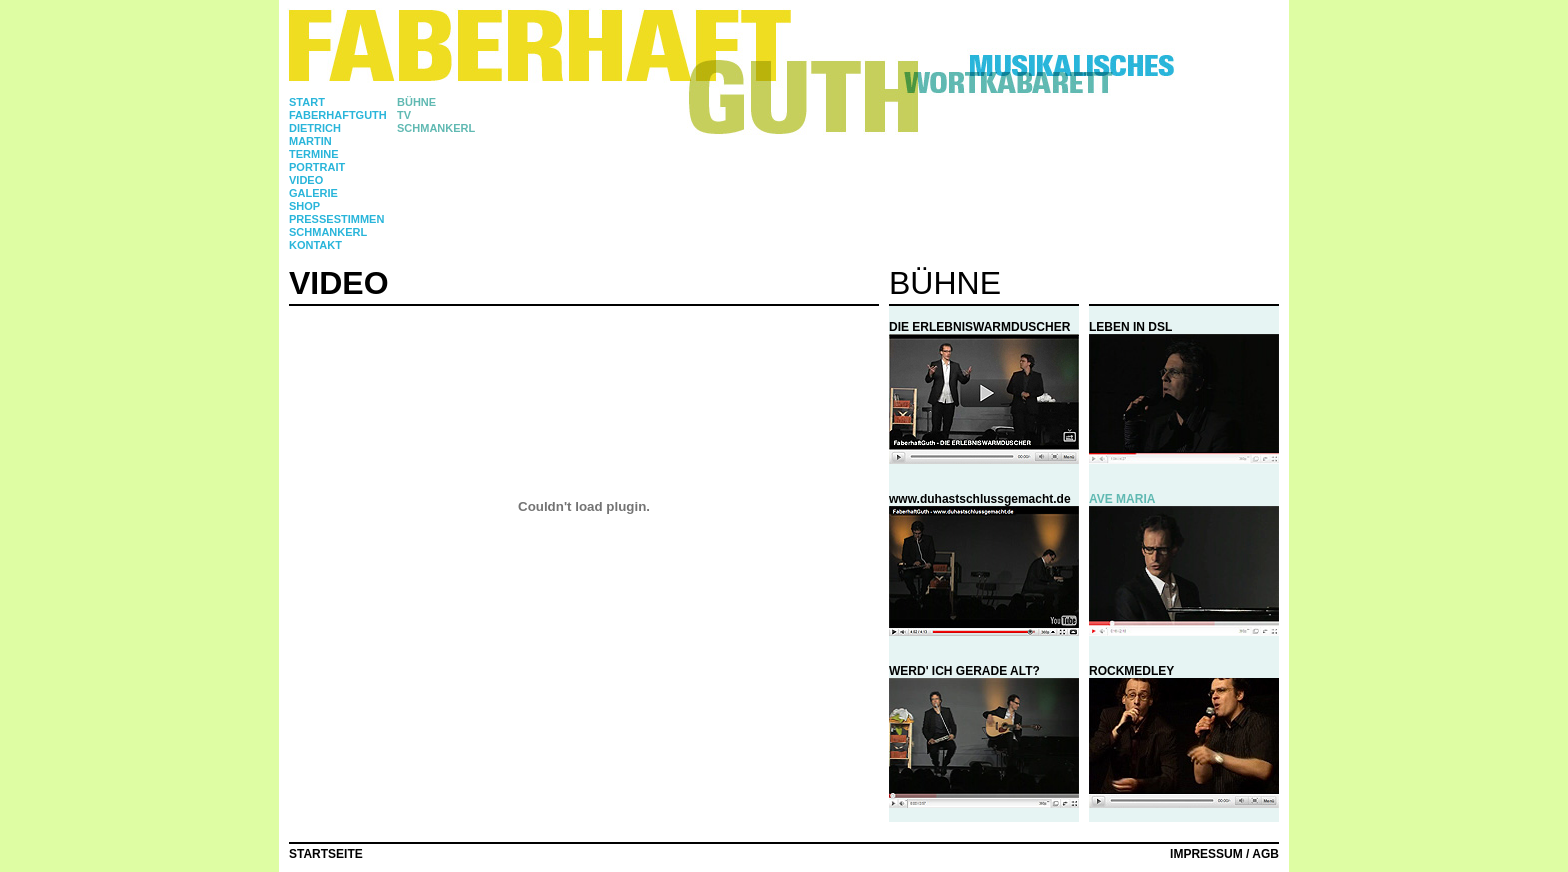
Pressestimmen (336, 219)
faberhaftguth (338, 115)
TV (404, 115)
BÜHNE (416, 102)
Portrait (317, 167)
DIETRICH (315, 128)
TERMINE (314, 154)
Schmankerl (328, 232)
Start (307, 102)
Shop (304, 206)
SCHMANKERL (436, 128)
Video (306, 180)
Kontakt (315, 245)
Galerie (313, 193)
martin (310, 141)
